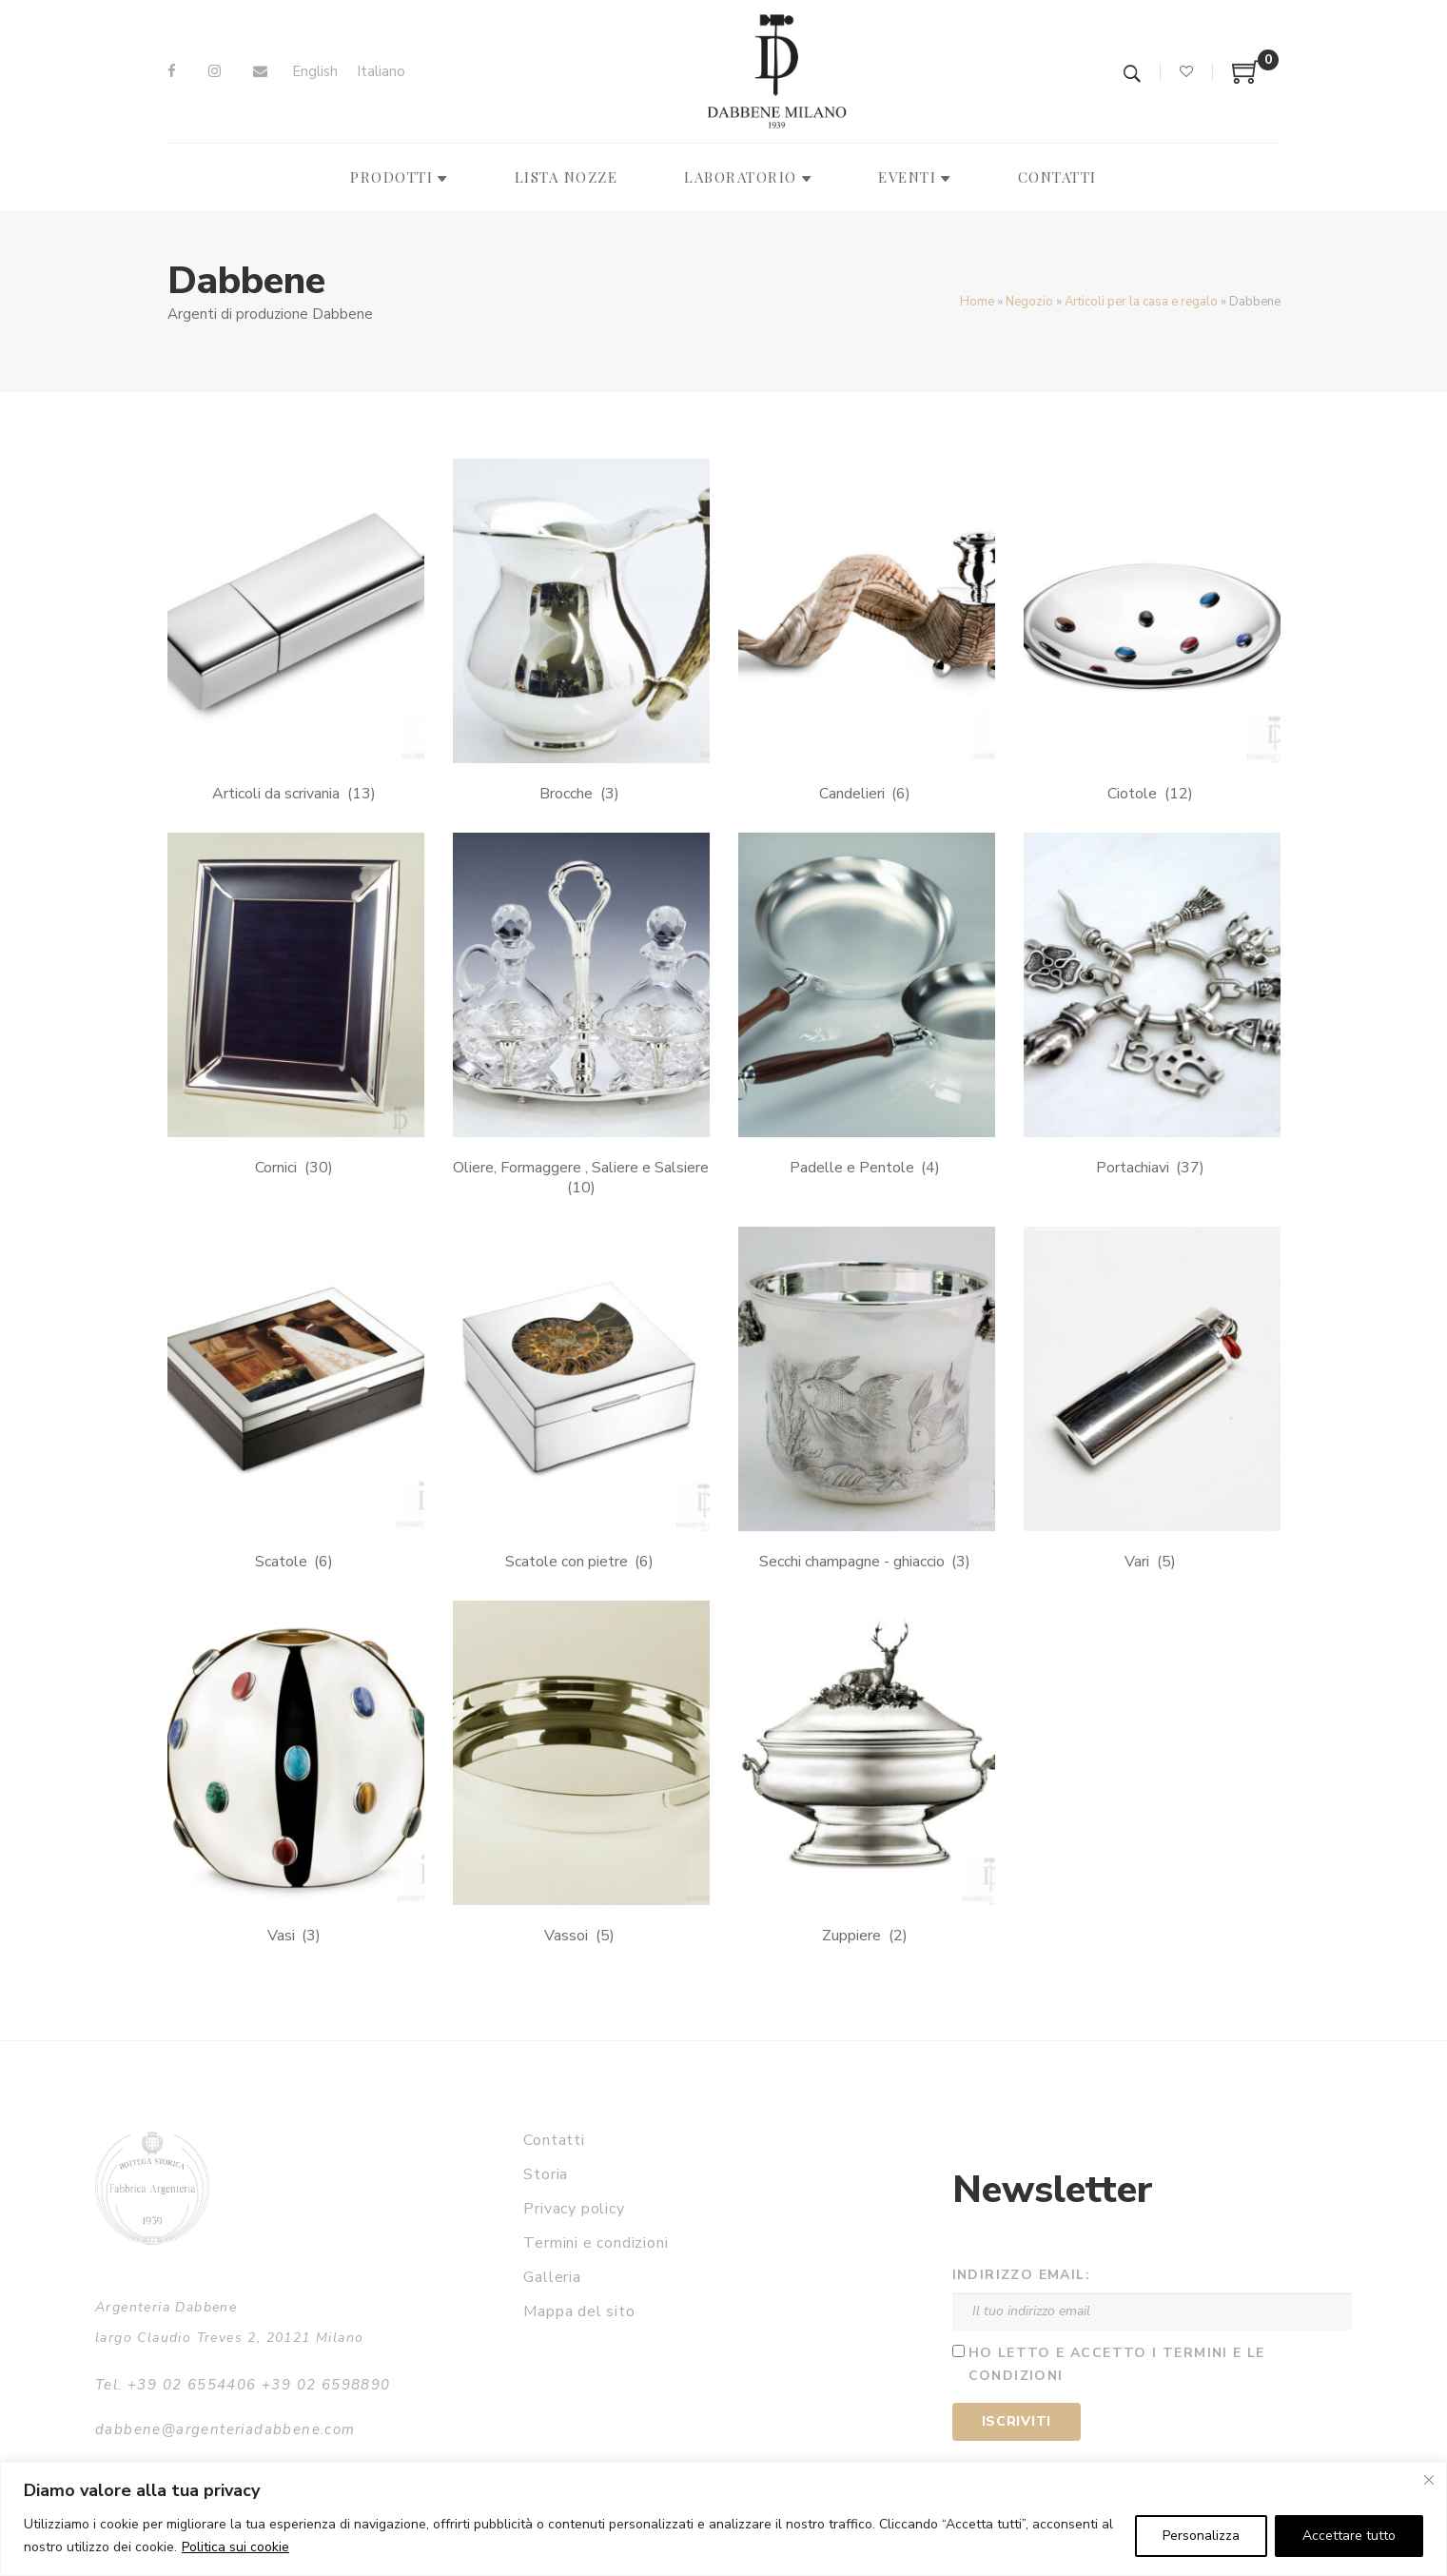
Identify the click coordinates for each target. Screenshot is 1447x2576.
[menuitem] (315, 72)
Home (977, 301)
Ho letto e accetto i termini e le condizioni (1116, 2365)
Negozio (1029, 301)
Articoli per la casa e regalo (1141, 301)
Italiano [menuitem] (381, 71)
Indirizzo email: (1021, 2275)
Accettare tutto (1349, 2536)
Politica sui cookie (235, 2547)
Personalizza (1201, 2536)
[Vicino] (1429, 2480)
